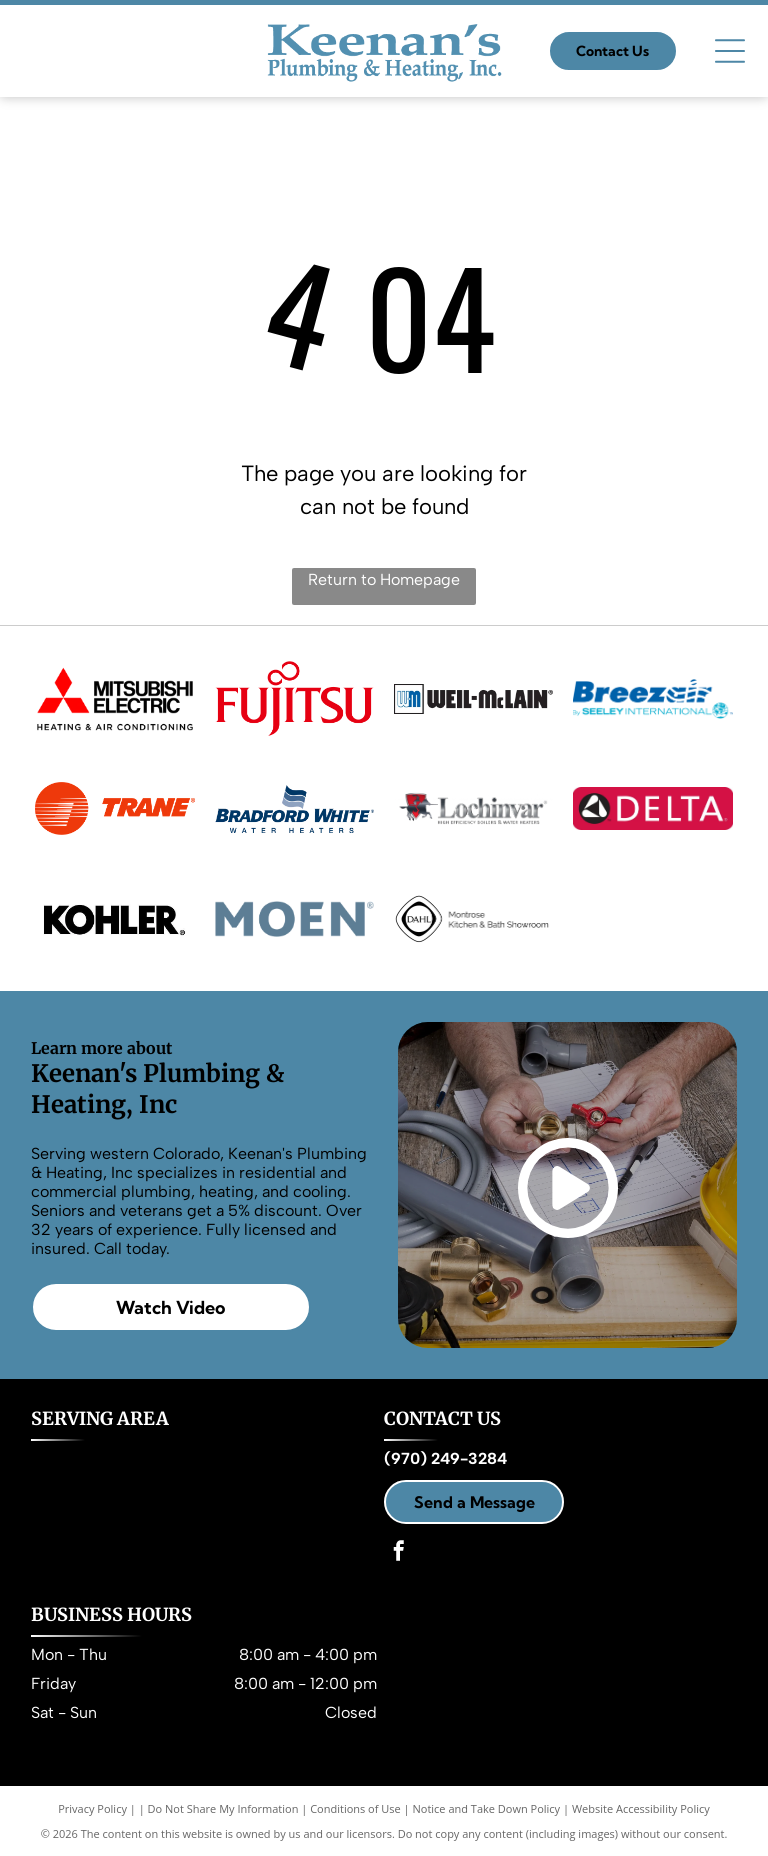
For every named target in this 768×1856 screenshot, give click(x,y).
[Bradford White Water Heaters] (294, 809)
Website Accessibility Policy (641, 1808)
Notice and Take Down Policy (487, 1808)
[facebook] (399, 1553)
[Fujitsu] (294, 699)
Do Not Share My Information (223, 1808)
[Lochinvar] (473, 809)
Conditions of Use (355, 1808)
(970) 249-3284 (445, 1458)
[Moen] (294, 919)
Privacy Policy (92, 1808)
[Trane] (114, 809)
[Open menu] (730, 51)
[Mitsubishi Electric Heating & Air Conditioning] (114, 699)
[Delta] (652, 809)
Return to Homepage (384, 579)
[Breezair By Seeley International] (652, 699)
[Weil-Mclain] (473, 699)
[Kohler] (114, 919)
